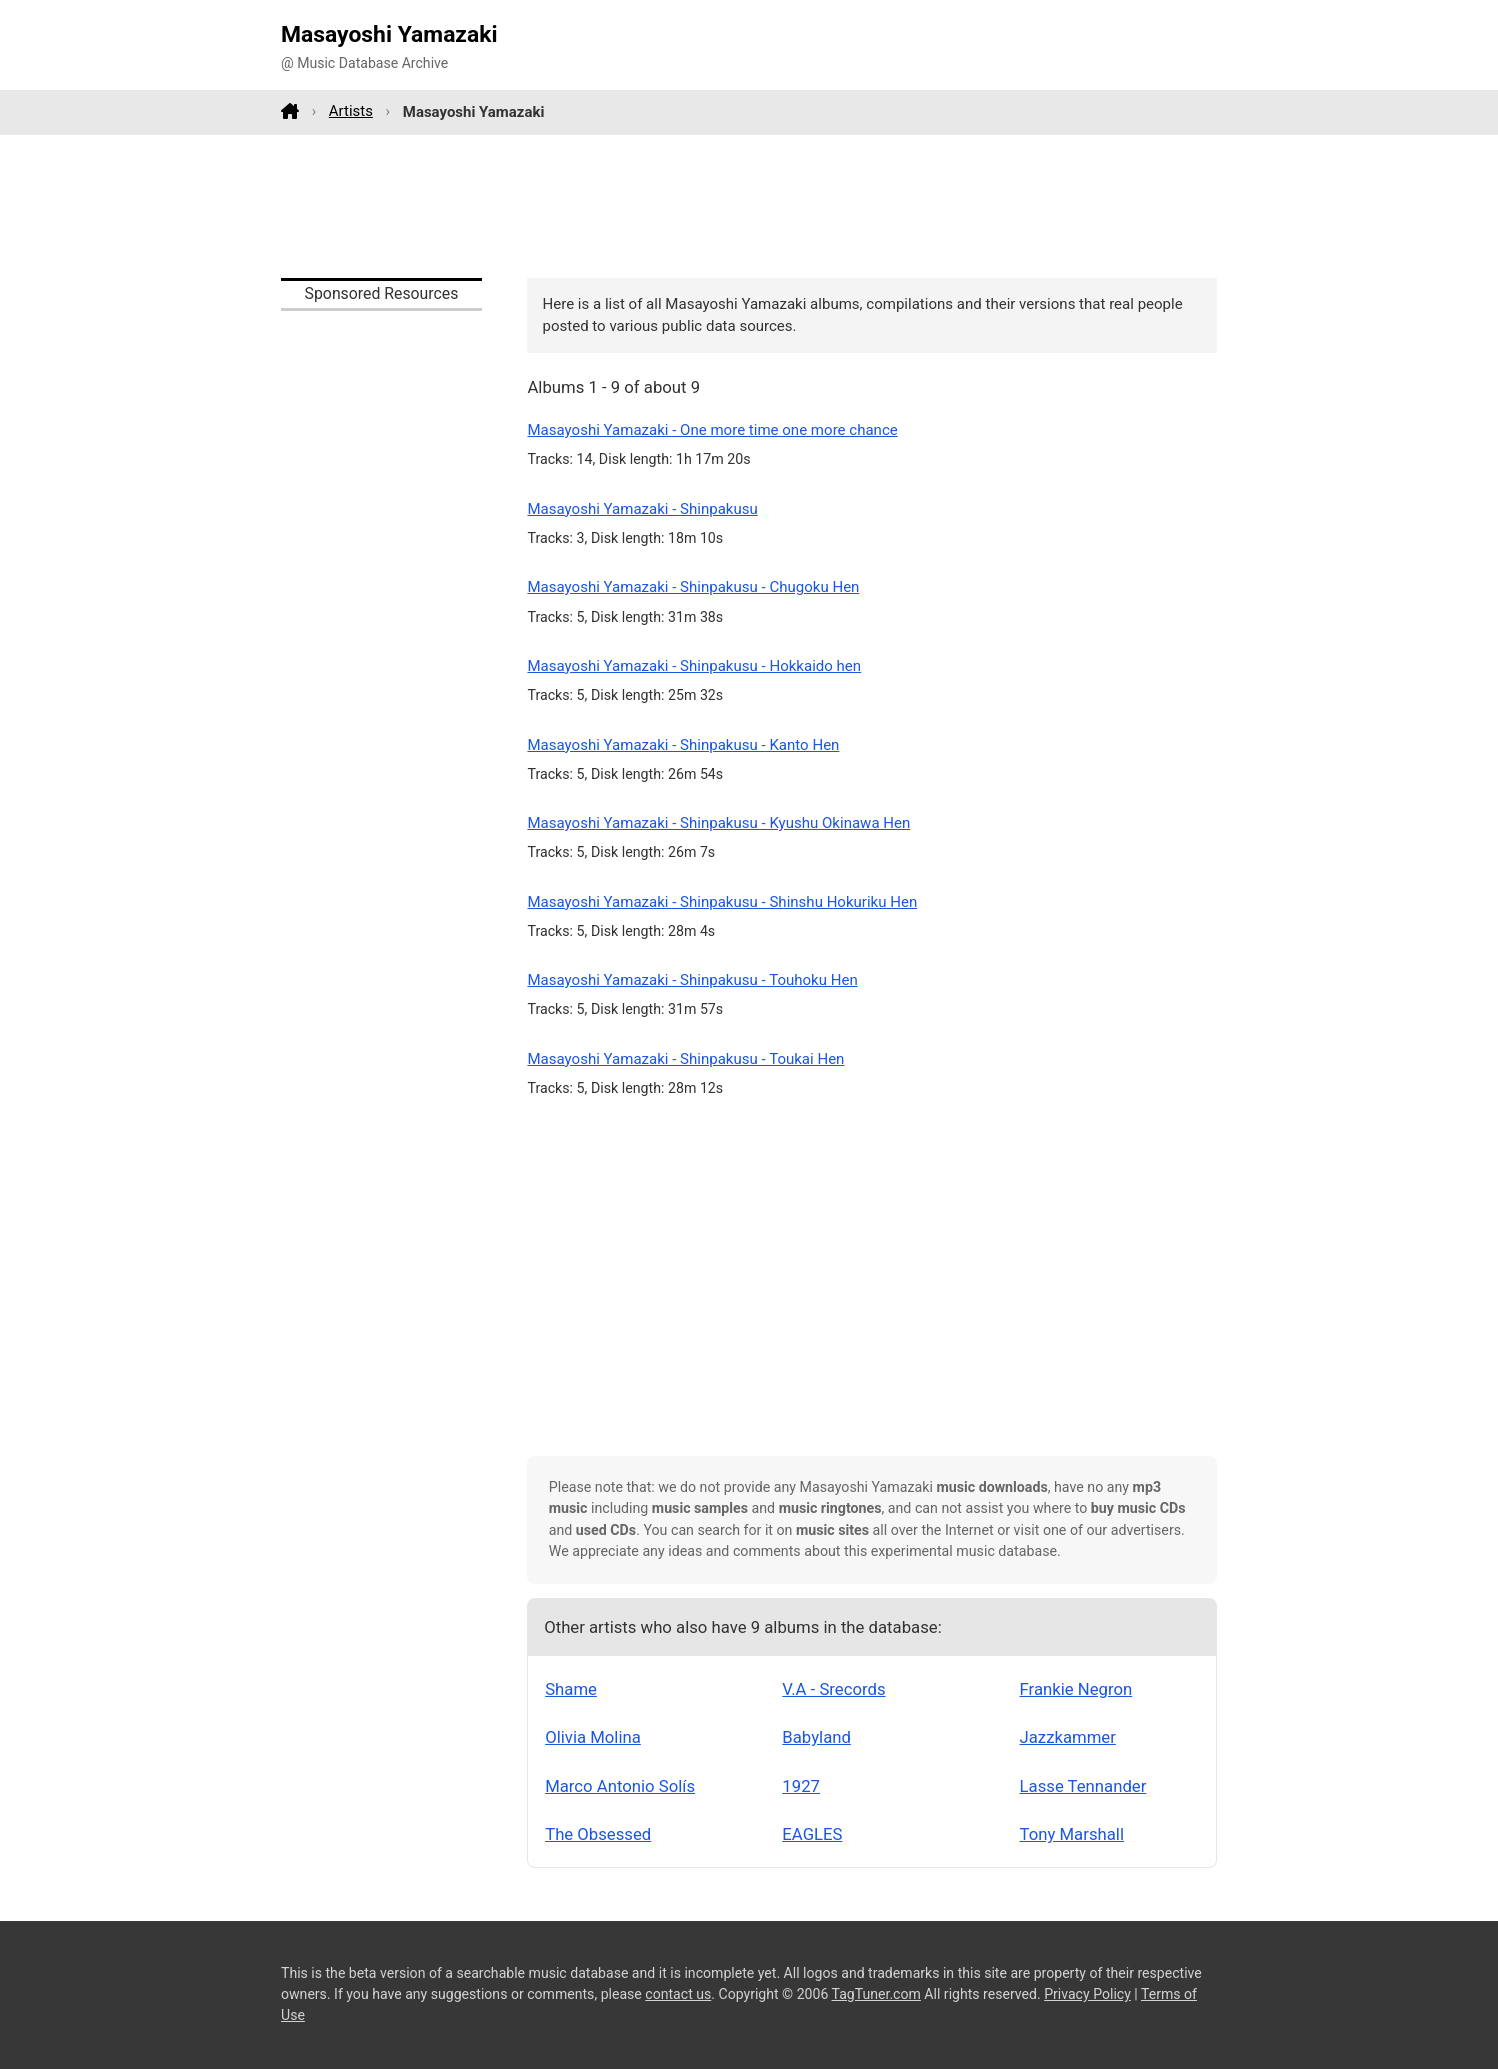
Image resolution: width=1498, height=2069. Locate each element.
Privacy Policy (1087, 1994)
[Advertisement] (749, 206)
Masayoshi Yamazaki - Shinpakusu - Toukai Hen (685, 1059)
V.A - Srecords (833, 1689)
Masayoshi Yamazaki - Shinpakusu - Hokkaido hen (694, 666)
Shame (571, 1689)
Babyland (816, 1737)
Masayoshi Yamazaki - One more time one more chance (712, 430)
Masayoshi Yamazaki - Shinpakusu (642, 509)
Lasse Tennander (1083, 1786)
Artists (351, 111)
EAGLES (812, 1834)
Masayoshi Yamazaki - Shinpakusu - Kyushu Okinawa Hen (718, 823)
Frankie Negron (1076, 1689)
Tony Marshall (1072, 1834)
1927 (801, 1786)
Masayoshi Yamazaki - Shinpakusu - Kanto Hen (683, 745)
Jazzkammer (1068, 1737)
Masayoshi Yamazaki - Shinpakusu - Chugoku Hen (693, 587)
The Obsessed (598, 1834)
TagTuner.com (876, 1994)
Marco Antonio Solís (620, 1786)
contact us (678, 1994)
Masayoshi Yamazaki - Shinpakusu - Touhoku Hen (692, 980)
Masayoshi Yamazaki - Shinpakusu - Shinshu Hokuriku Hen (722, 902)
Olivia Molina (593, 1737)
